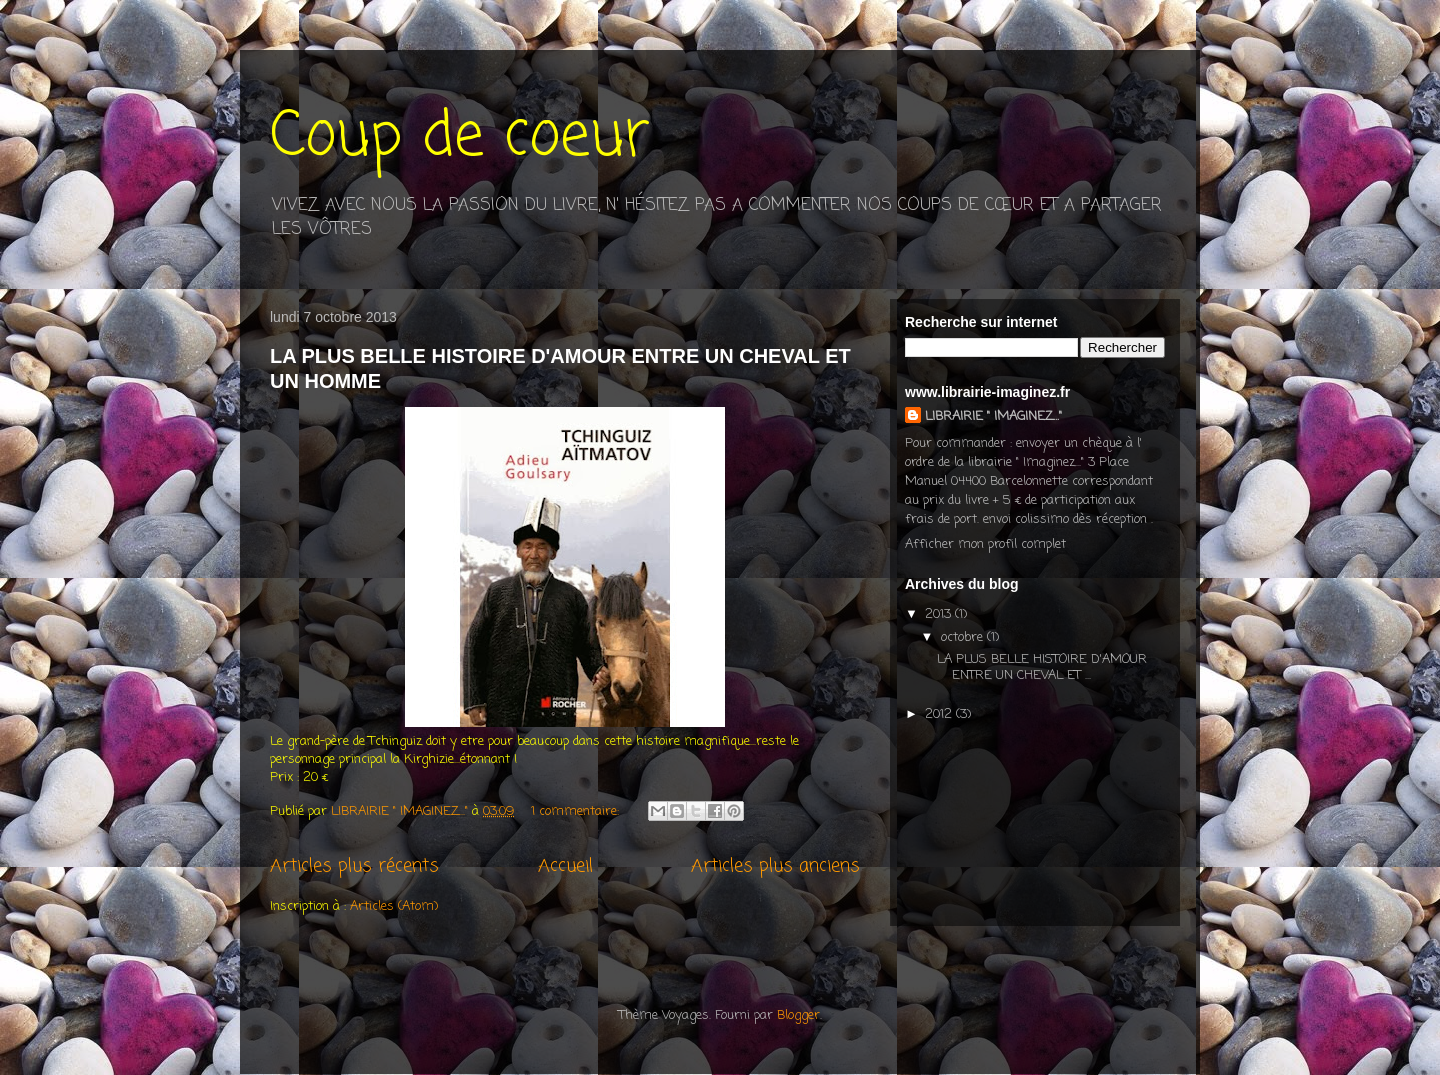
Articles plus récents (354, 866)
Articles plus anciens (775, 866)
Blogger (798, 1015)
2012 (940, 714)
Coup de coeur (460, 137)
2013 (940, 614)
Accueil (565, 866)
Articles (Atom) (394, 906)
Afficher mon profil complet (985, 544)
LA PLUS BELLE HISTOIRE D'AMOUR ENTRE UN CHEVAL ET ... (1042, 667)
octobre (964, 637)
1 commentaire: (577, 811)
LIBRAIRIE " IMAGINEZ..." (993, 416)
